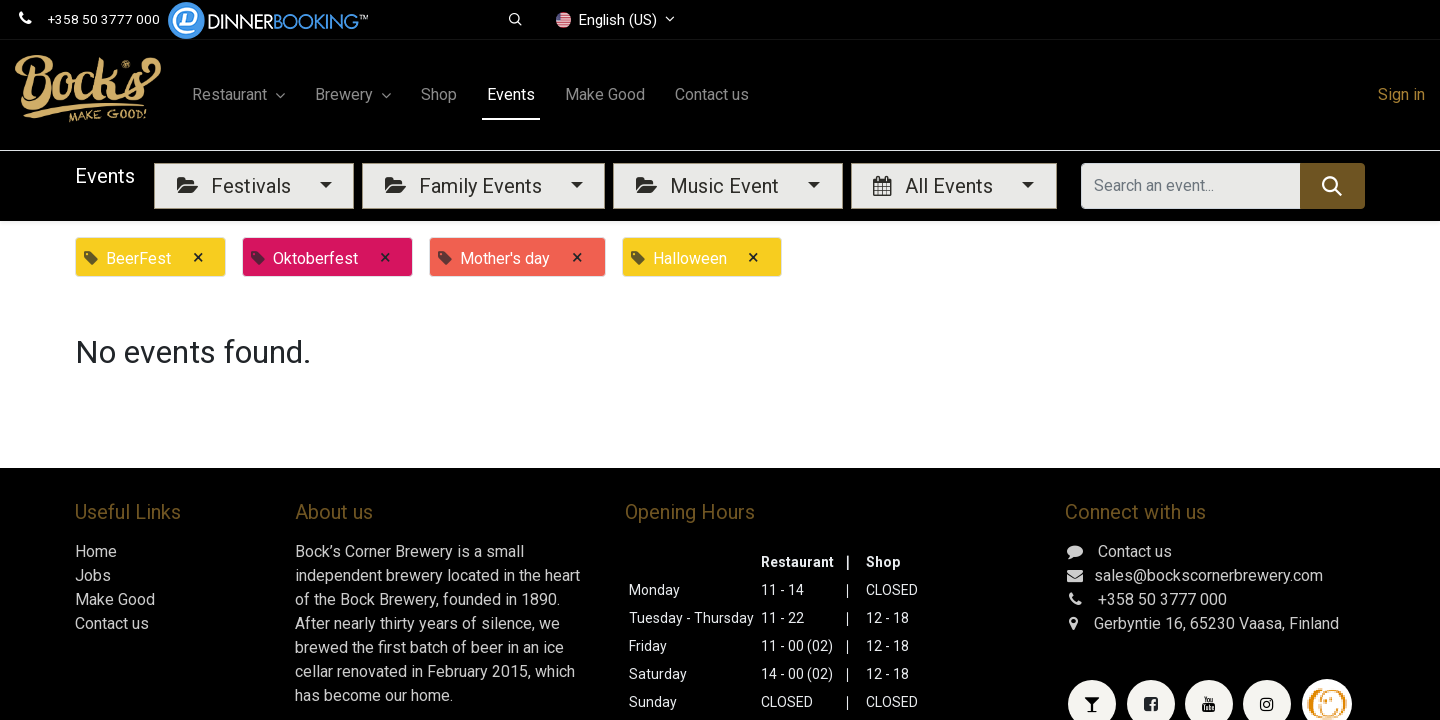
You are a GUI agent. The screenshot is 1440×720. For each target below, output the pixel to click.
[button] (515, 20)
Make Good (115, 599)
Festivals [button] (236, 186)
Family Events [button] (466, 186)
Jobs (93, 575)
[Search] (1332, 186)
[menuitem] (439, 95)
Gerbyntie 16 (1138, 623)
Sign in (1401, 94)
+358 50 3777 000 (104, 19)
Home (96, 551)
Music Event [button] (710, 186)
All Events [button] (935, 186)
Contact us (112, 623)
